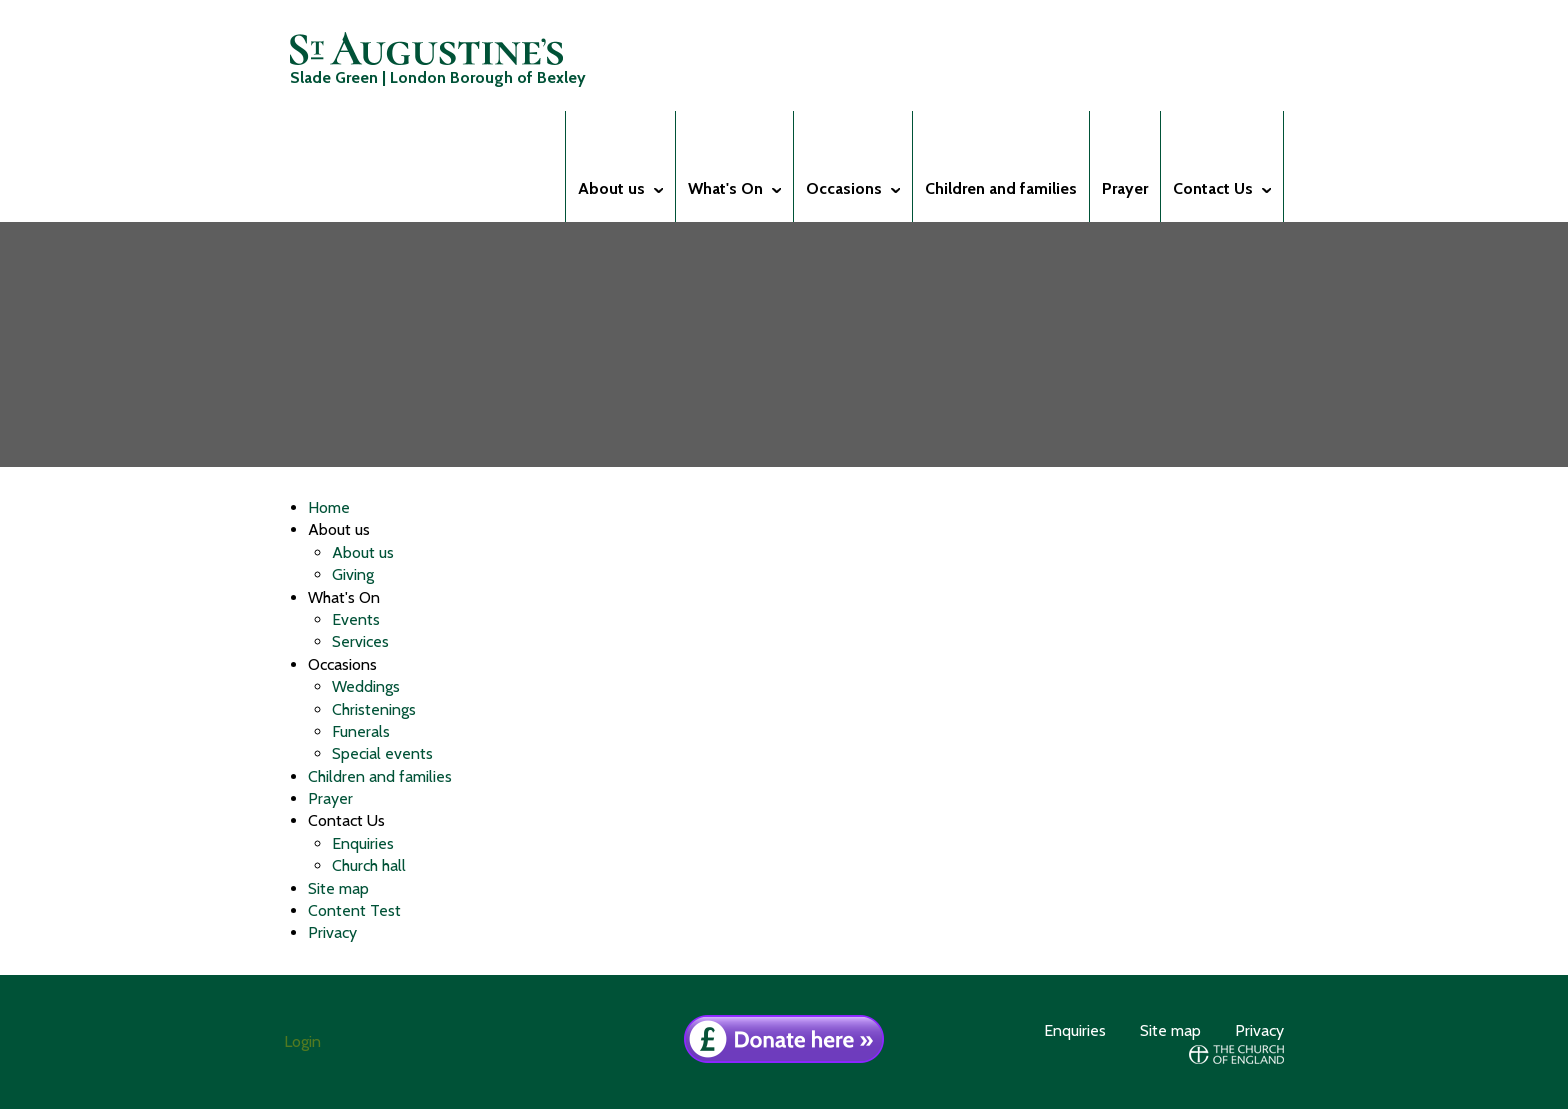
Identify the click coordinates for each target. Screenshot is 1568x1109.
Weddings (366, 686)
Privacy (332, 932)
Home (329, 507)
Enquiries (363, 843)
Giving (353, 574)
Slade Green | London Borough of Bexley (438, 59)
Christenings (374, 709)
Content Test (354, 910)
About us (363, 552)
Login (302, 1041)
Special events (382, 753)
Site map (338, 888)
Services (360, 641)
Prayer (330, 798)
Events (356, 619)
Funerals (361, 731)
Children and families (380, 776)
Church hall (369, 865)
